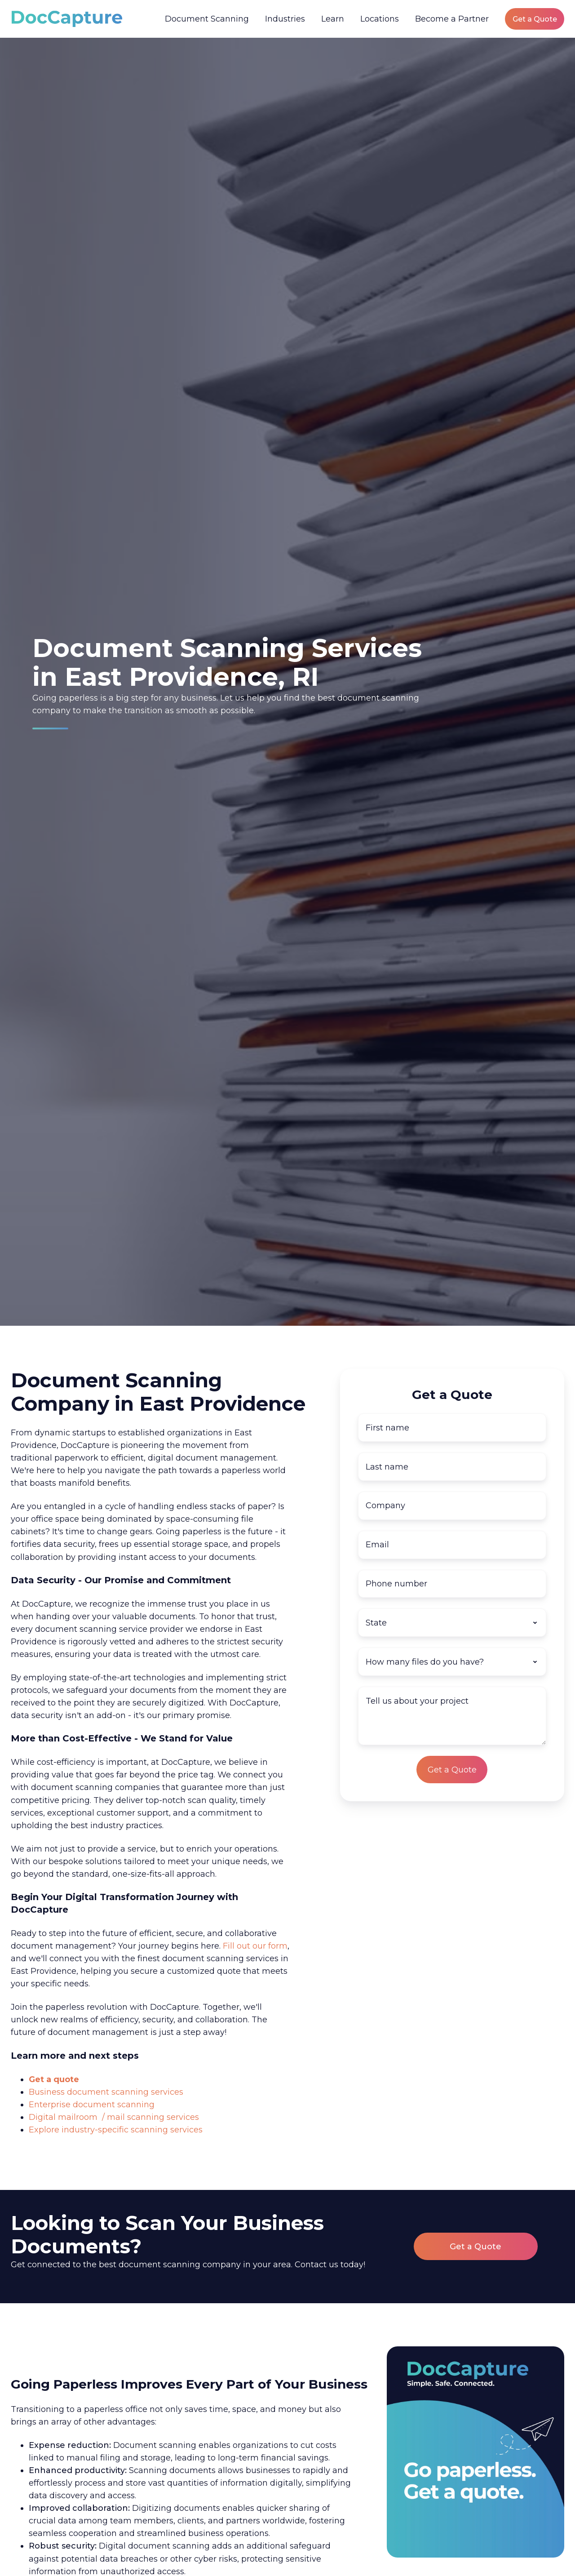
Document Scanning (207, 19)
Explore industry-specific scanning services (116, 2130)
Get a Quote (535, 18)
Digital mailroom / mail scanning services (114, 2117)
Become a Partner (452, 19)
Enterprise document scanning (92, 2105)
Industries (285, 19)
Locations (379, 19)
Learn (332, 19)
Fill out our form (255, 1946)
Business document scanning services (106, 2092)
